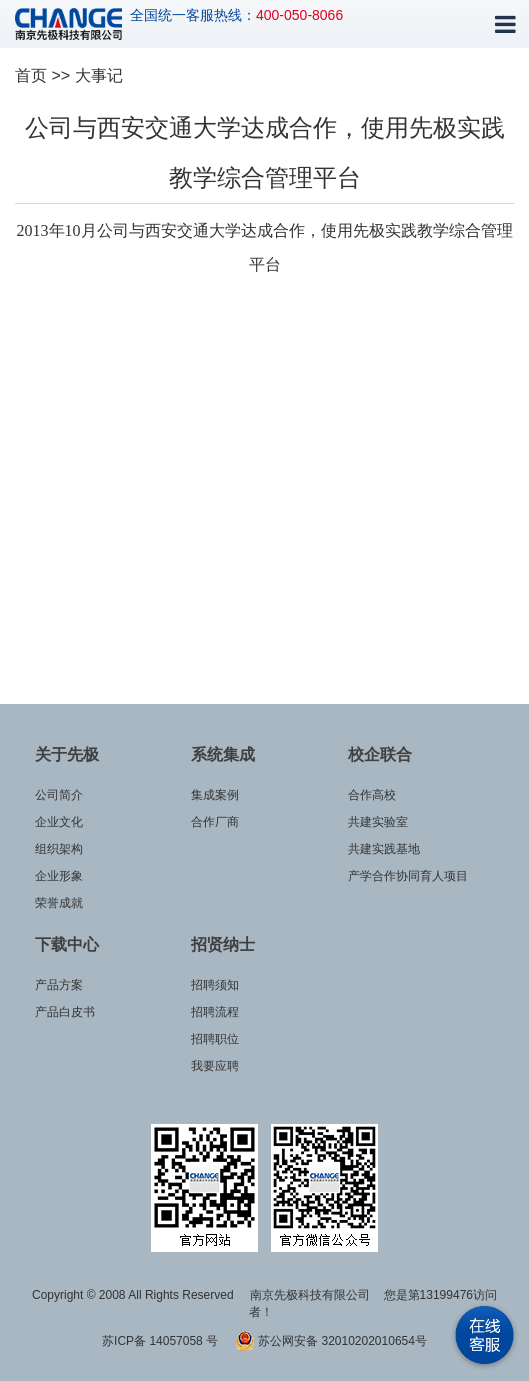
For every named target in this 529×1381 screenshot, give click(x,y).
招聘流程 (215, 1012)
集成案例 (215, 795)
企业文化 (59, 822)
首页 (31, 75)
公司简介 (59, 795)
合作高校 (372, 795)
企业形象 (59, 876)
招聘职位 (215, 1039)
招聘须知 (215, 985)
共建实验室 (378, 822)
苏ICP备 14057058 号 (161, 1341)
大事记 (99, 75)
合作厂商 (215, 822)
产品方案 (59, 985)
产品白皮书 (65, 1012)
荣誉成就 (59, 903)
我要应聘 (215, 1066)
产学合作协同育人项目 (408, 876)
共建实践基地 (384, 849)
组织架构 (59, 849)
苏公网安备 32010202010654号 (331, 1341)
